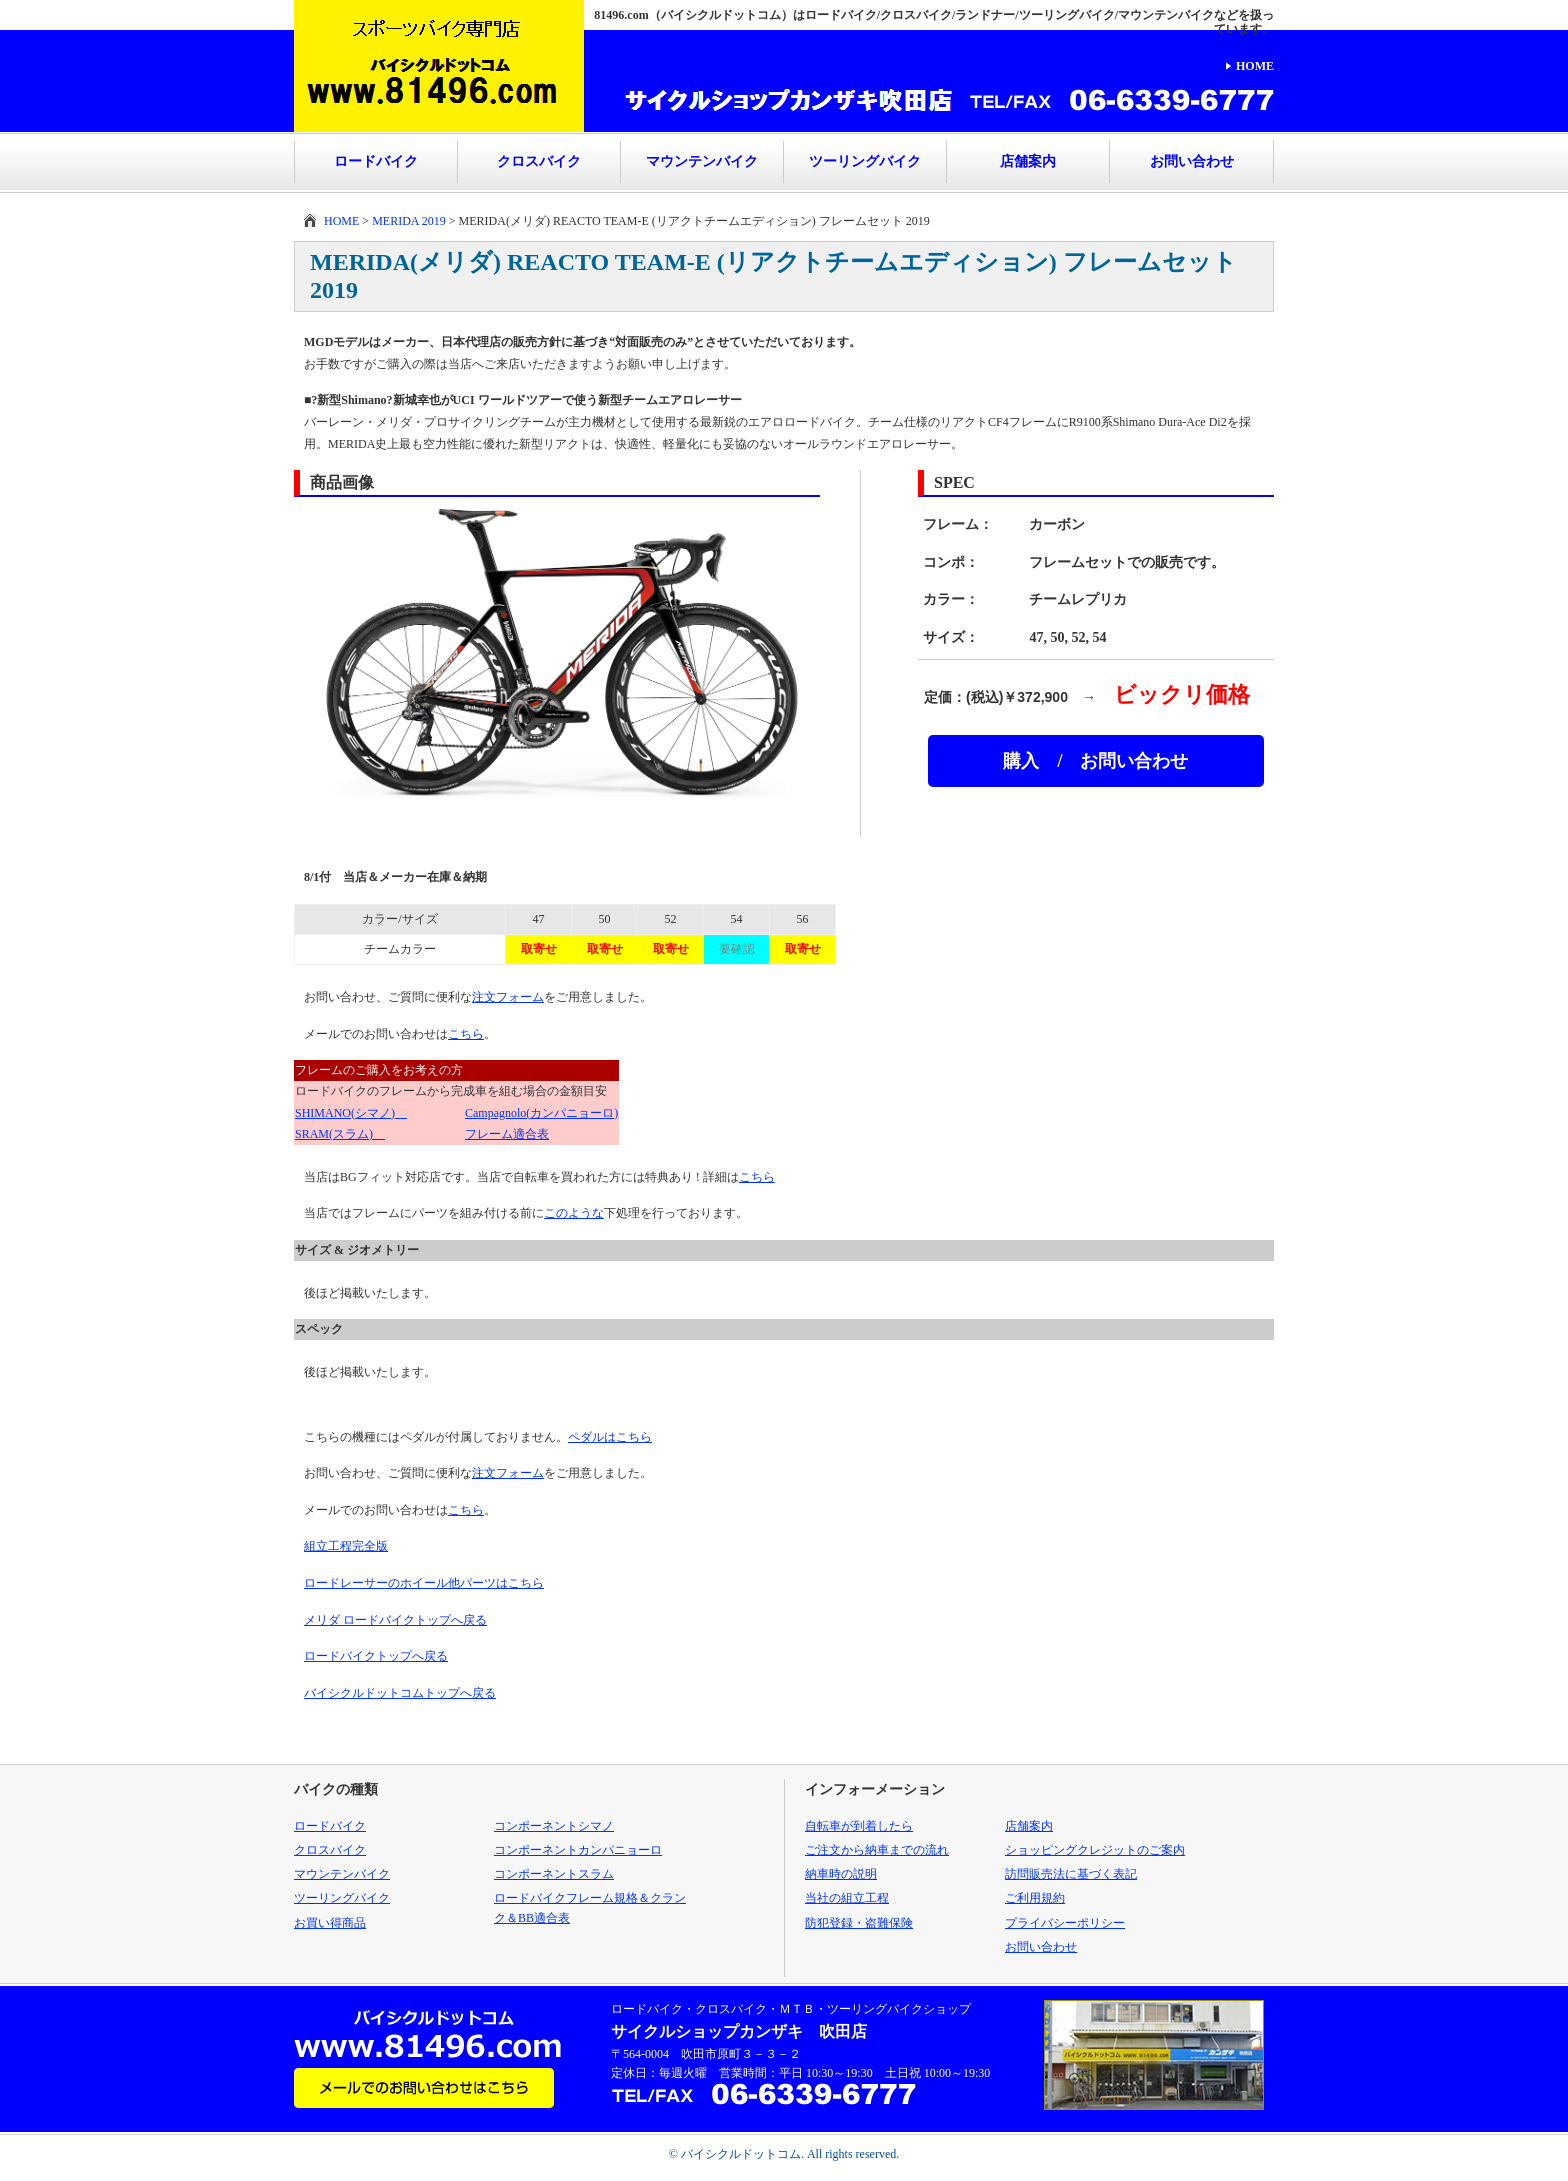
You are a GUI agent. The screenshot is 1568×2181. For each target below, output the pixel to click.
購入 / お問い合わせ (1095, 761)
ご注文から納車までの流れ (877, 1850)
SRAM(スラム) (340, 1134)
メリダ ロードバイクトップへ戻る (395, 1620)
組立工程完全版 (346, 1546)
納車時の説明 (841, 1874)
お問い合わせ (1192, 161)
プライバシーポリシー (1065, 1923)
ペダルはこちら (610, 1437)
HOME (1255, 66)
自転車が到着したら (859, 1826)
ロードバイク (376, 161)
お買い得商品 (330, 1923)
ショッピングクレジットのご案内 (1095, 1850)
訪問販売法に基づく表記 (1071, 1874)
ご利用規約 (1035, 1898)
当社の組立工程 (847, 1898)
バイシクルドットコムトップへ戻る (400, 1693)
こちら (466, 1034)
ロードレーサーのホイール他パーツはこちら (424, 1583)
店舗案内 (1028, 161)
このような (574, 1213)
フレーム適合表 (507, 1134)
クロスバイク (539, 161)
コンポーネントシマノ (554, 1826)
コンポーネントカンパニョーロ (578, 1850)
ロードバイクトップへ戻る (376, 1656)
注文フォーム (508, 997)
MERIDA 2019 (409, 221)
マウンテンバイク (702, 161)
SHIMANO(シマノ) (351, 1113)
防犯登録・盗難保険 (859, 1923)
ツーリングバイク (865, 161)
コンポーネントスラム (554, 1874)
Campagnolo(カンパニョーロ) (541, 1113)
